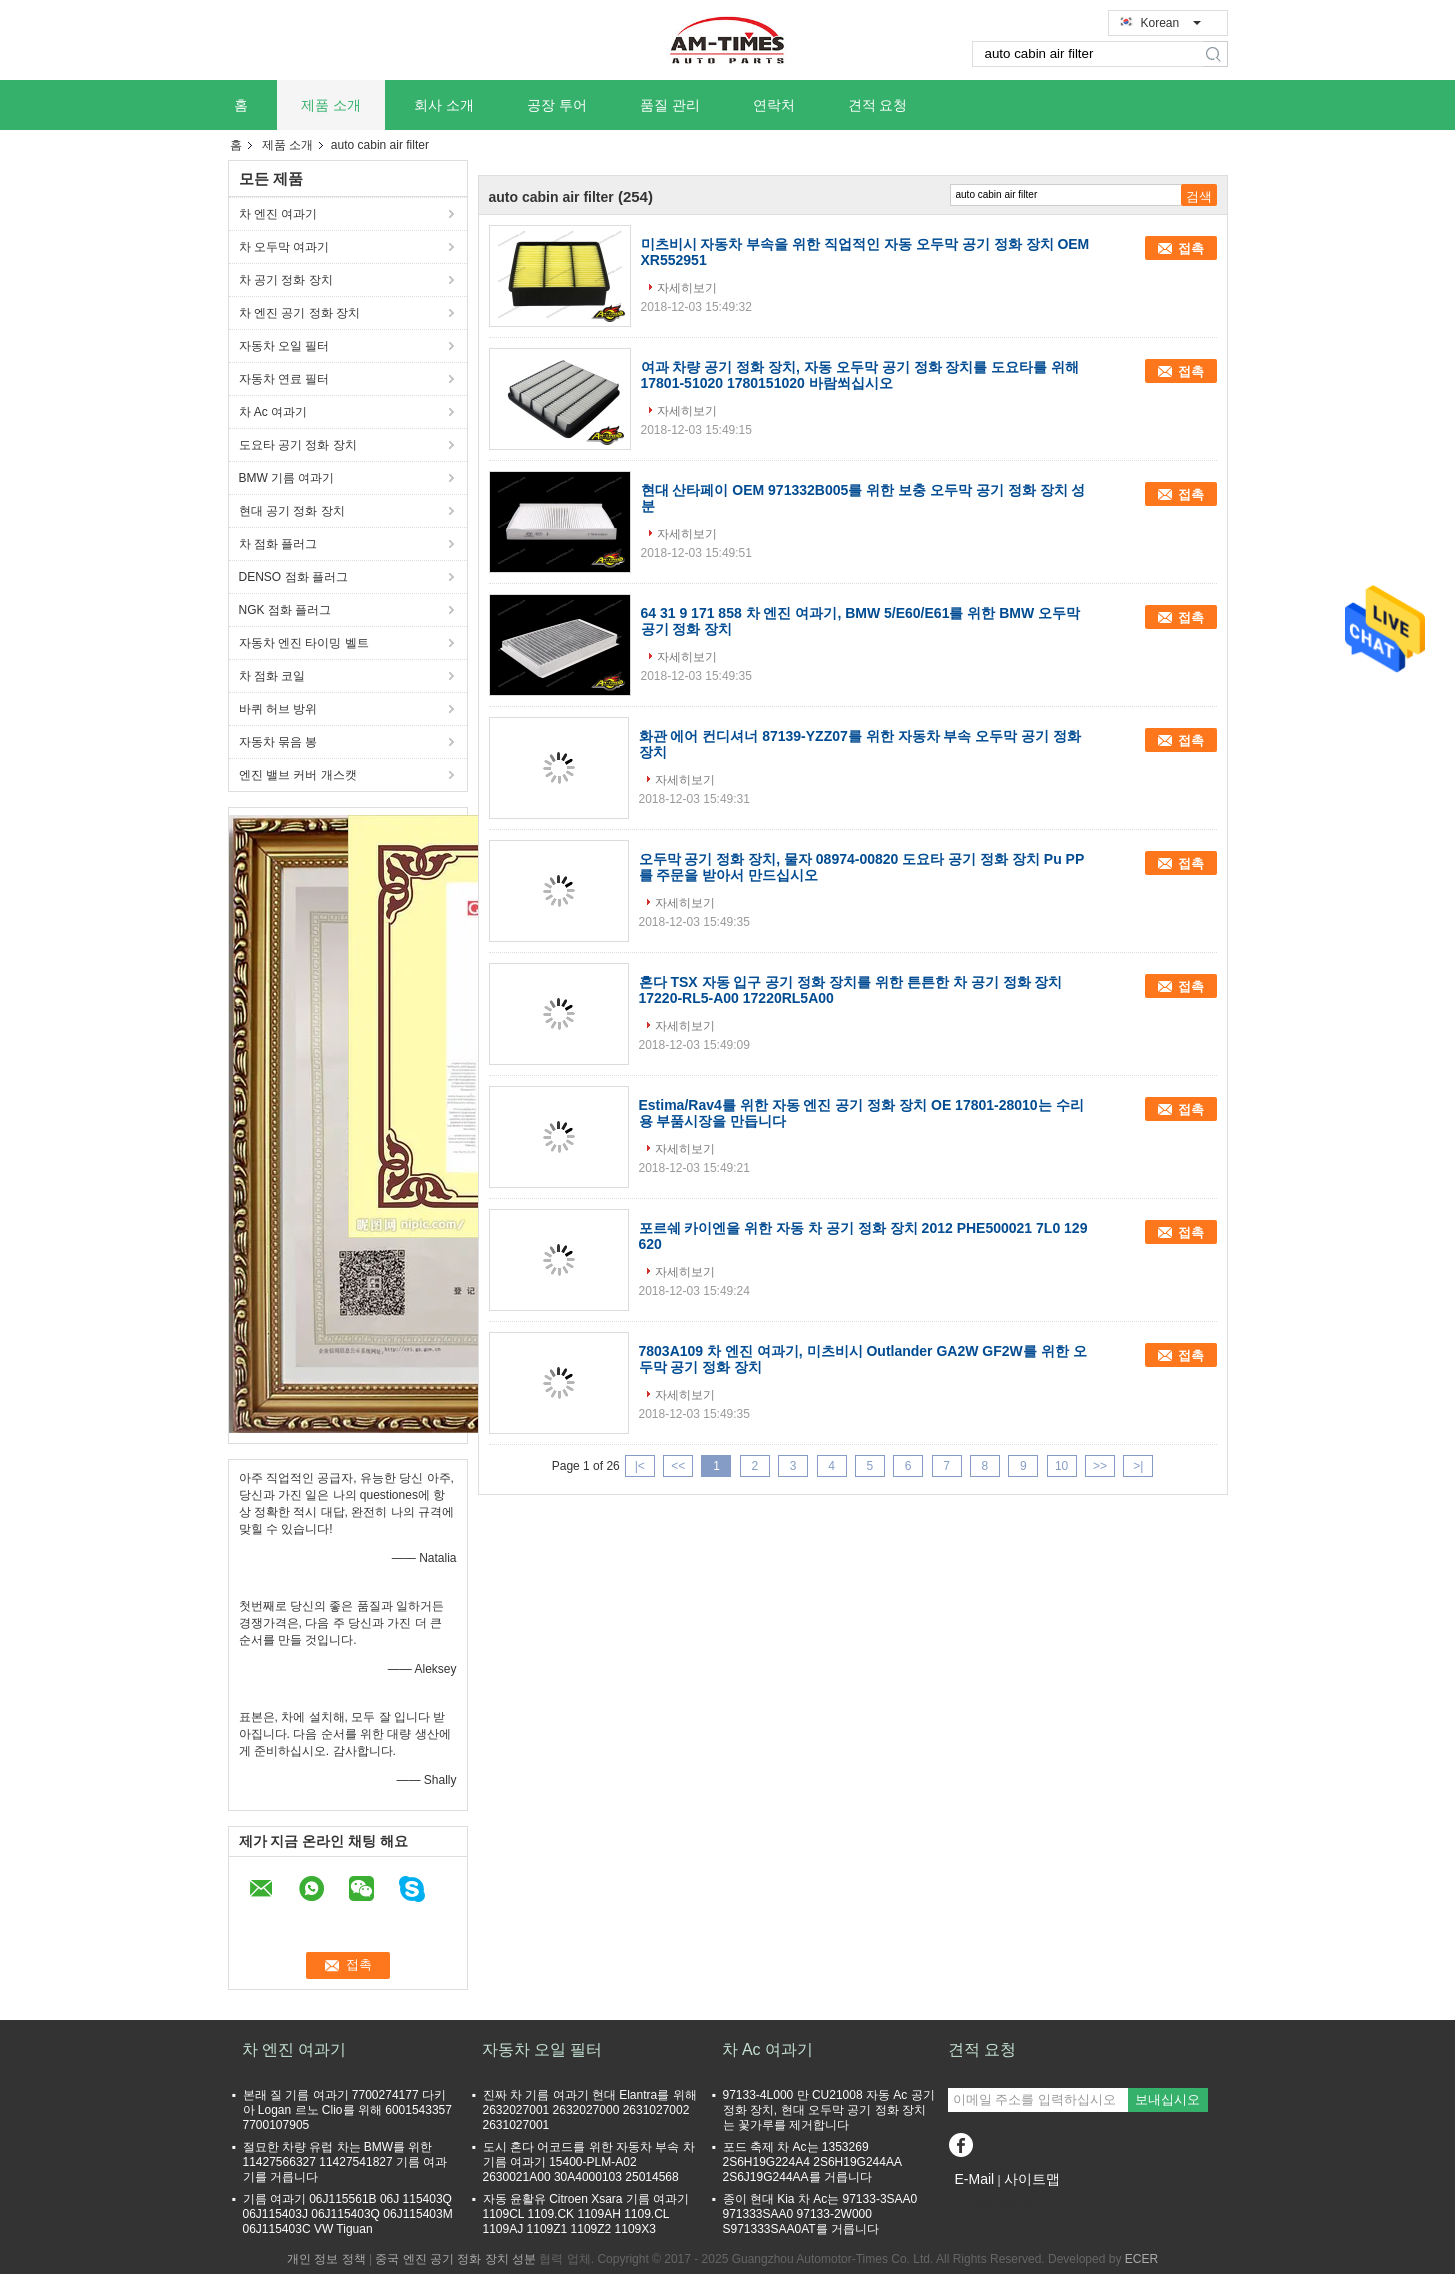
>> (1100, 1466)
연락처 (774, 105)
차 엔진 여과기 (278, 214)
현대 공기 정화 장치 (292, 511)
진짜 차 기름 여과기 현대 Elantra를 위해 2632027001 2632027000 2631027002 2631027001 (590, 2110)
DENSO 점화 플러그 (293, 577)
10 (1061, 1466)
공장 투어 (557, 105)
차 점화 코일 (272, 676)
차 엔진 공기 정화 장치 (299, 313)
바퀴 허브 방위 (278, 709)
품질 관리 (670, 105)
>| (1138, 1466)
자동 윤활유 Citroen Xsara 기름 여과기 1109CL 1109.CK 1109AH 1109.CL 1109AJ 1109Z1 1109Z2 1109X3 (586, 2214)
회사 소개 (444, 105)
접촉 (1191, 248)
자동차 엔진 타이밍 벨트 (304, 643)
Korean (1171, 23)
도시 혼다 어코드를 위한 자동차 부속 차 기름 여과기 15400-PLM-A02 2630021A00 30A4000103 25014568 (589, 2162)
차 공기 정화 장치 (286, 280)
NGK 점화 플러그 (285, 610)
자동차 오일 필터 (284, 346)
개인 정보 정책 (326, 2259)
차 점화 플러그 (278, 544)
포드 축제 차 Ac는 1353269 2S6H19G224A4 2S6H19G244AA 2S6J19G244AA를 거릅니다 (812, 2162)
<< (678, 1466)
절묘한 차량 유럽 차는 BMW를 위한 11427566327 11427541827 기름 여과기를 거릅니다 (345, 2162)
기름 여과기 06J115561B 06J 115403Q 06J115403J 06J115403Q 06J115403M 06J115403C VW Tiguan (348, 2214)
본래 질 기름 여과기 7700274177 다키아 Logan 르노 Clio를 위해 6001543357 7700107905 (347, 2110)
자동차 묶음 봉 (278, 742)
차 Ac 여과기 (273, 412)
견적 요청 (878, 105)
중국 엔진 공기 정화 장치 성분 (455, 2259)
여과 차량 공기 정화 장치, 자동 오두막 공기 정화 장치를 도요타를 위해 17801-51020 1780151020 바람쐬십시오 (860, 375)
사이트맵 (1032, 2179)
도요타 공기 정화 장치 (298, 445)
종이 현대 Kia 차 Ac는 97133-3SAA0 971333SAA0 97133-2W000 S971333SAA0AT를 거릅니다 (820, 2214)
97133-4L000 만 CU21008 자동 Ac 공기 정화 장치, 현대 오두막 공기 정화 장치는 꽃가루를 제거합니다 (829, 2110)
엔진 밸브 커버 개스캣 (298, 775)
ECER (1141, 2259)
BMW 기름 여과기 (287, 478)
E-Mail (975, 2179)
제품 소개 (331, 105)
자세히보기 (687, 288)
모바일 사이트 (991, 2204)
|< (640, 1466)
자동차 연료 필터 (284, 379)
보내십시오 (1167, 2099)
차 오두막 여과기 (284, 247)
